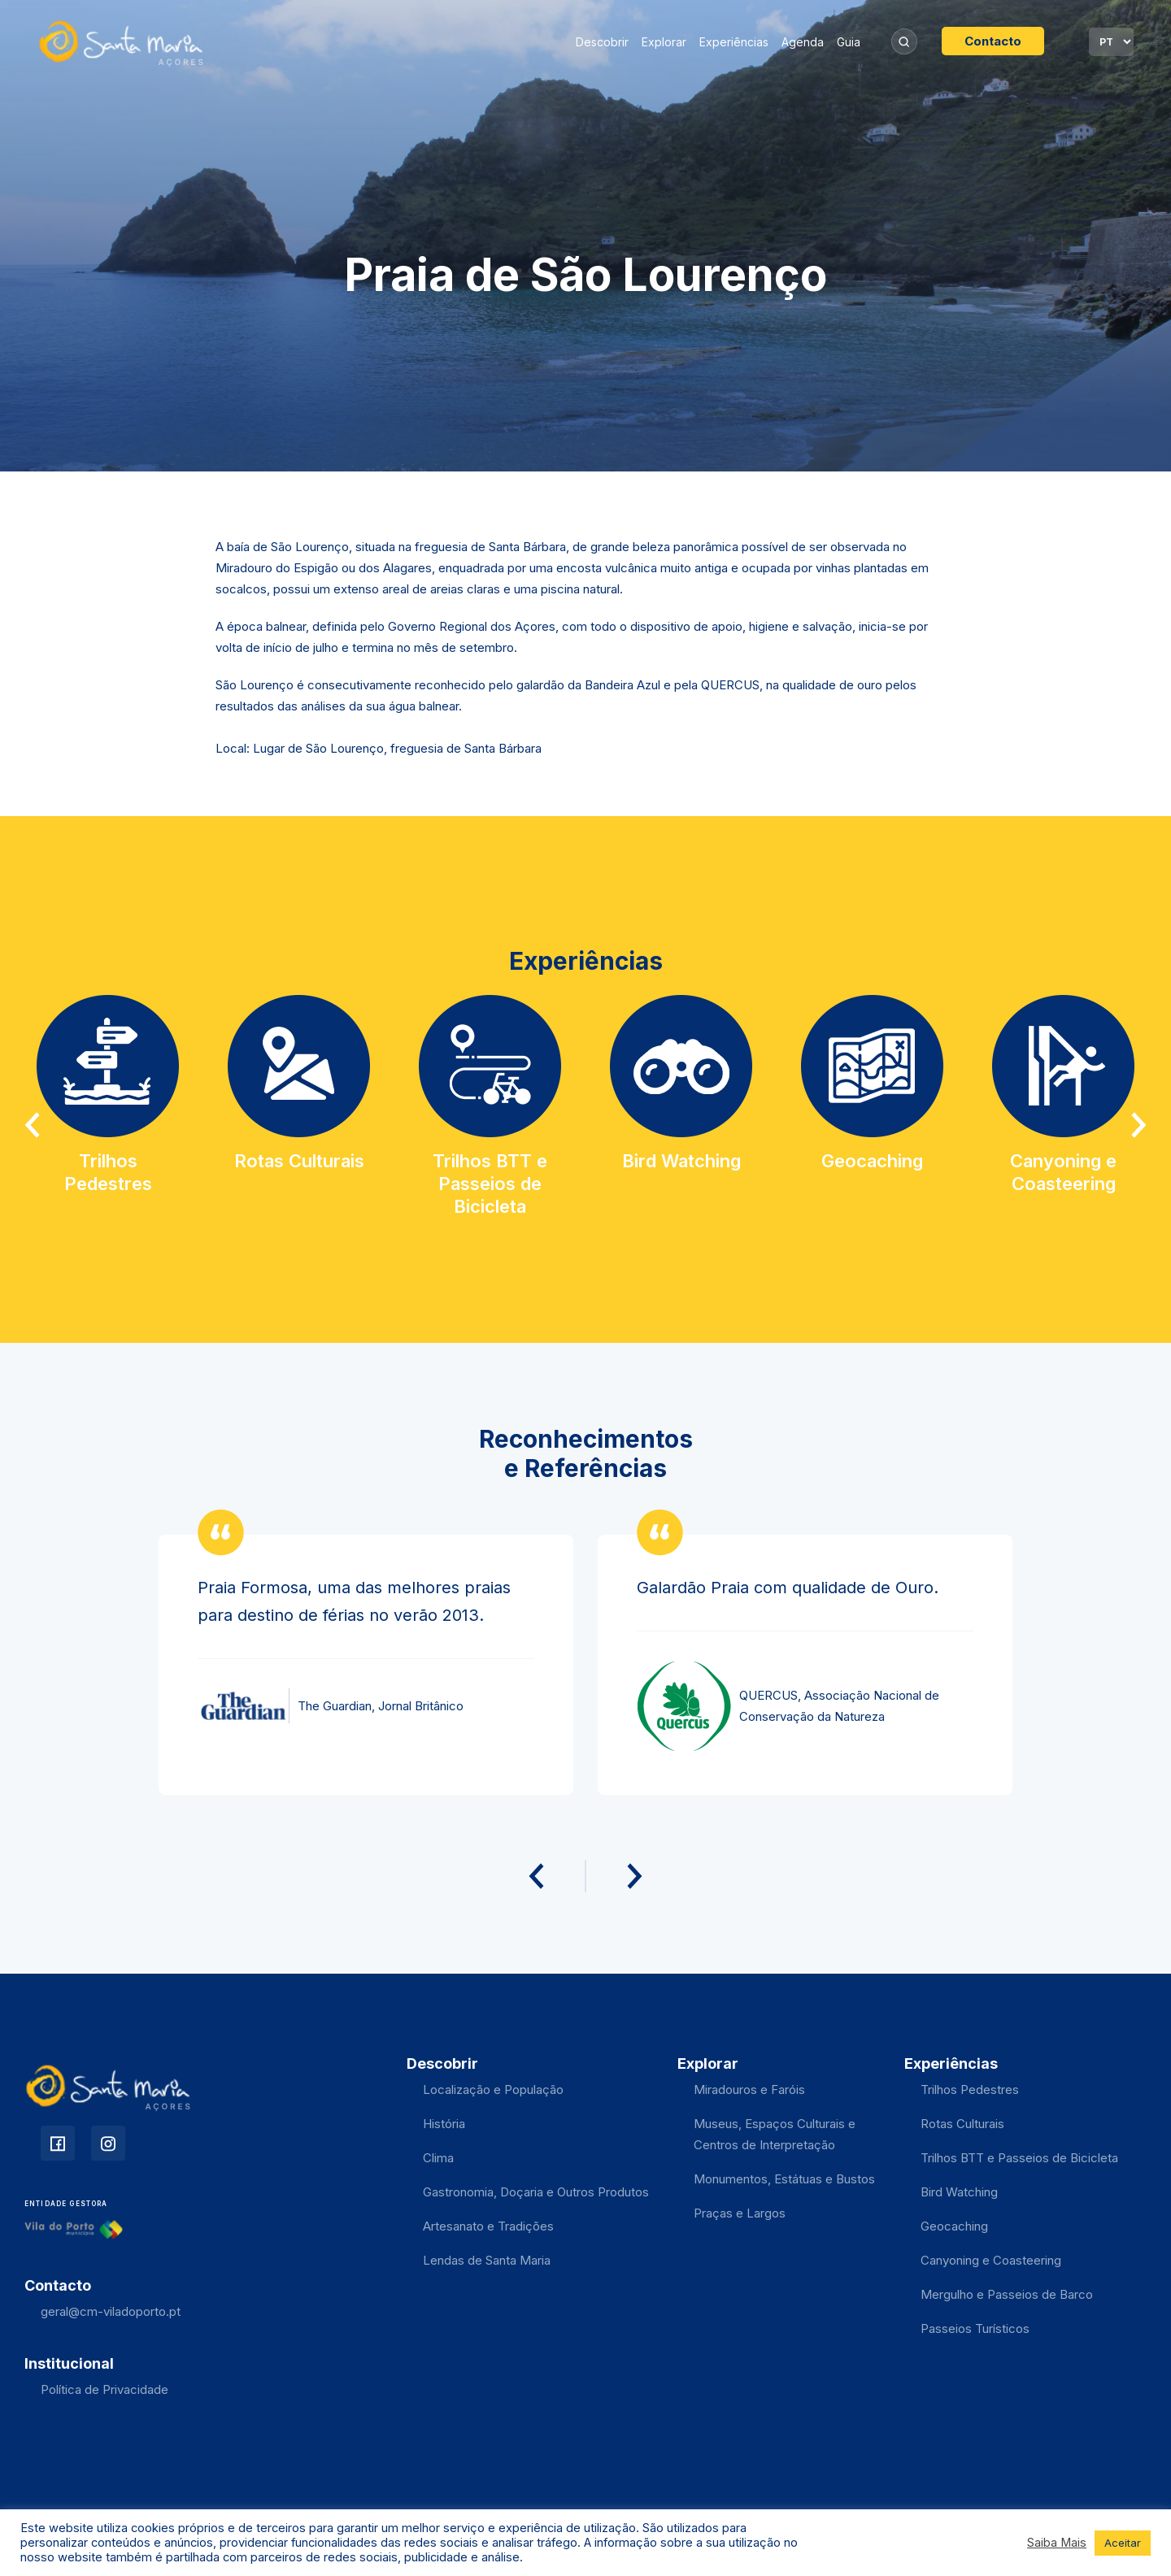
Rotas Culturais (962, 2123)
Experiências (733, 42)
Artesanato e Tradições (488, 2226)
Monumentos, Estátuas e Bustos (784, 2179)
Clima (438, 2157)
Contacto (992, 41)
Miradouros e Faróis (749, 2089)
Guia (848, 42)
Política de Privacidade (104, 2389)
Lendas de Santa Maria (487, 2260)
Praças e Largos (740, 2213)
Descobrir (602, 42)
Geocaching (954, 2226)
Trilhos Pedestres (970, 2089)
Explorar (664, 42)
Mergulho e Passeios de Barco (1007, 2294)
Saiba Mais (1056, 2542)
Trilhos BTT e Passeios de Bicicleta (1019, 2157)
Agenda (802, 42)
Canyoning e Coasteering (991, 2260)
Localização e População (493, 2089)
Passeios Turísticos (975, 2328)
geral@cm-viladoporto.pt (111, 2311)
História (444, 2123)
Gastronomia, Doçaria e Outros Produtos (536, 2192)
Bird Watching (959, 2192)
